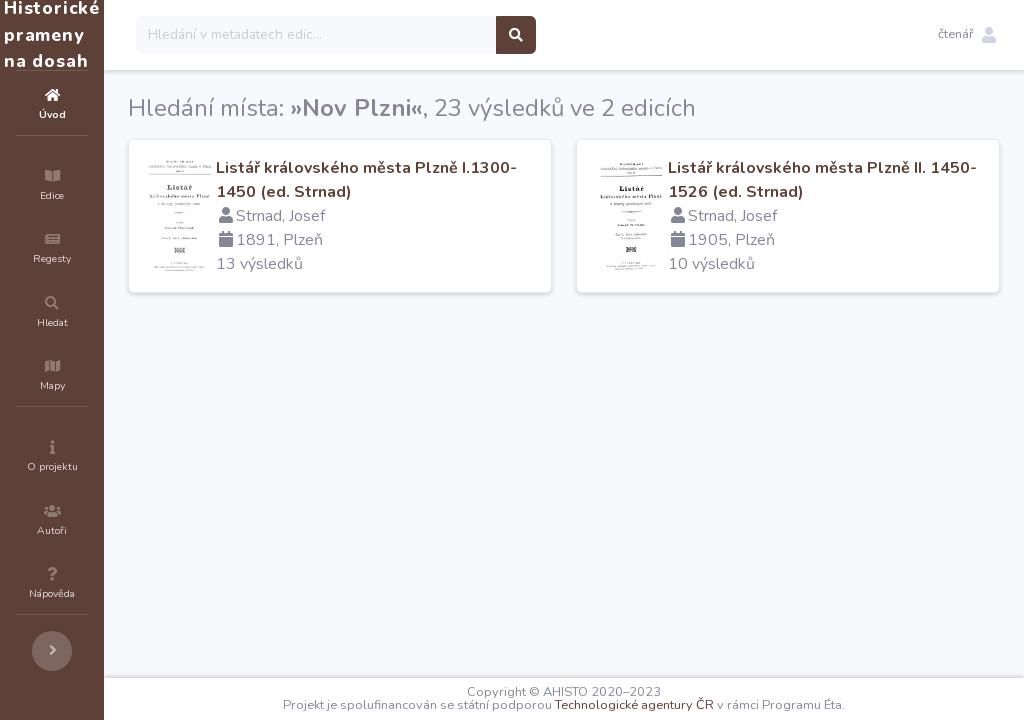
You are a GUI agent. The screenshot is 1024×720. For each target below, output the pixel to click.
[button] (967, 35)
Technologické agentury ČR (694, 705)
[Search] (436, 35)
